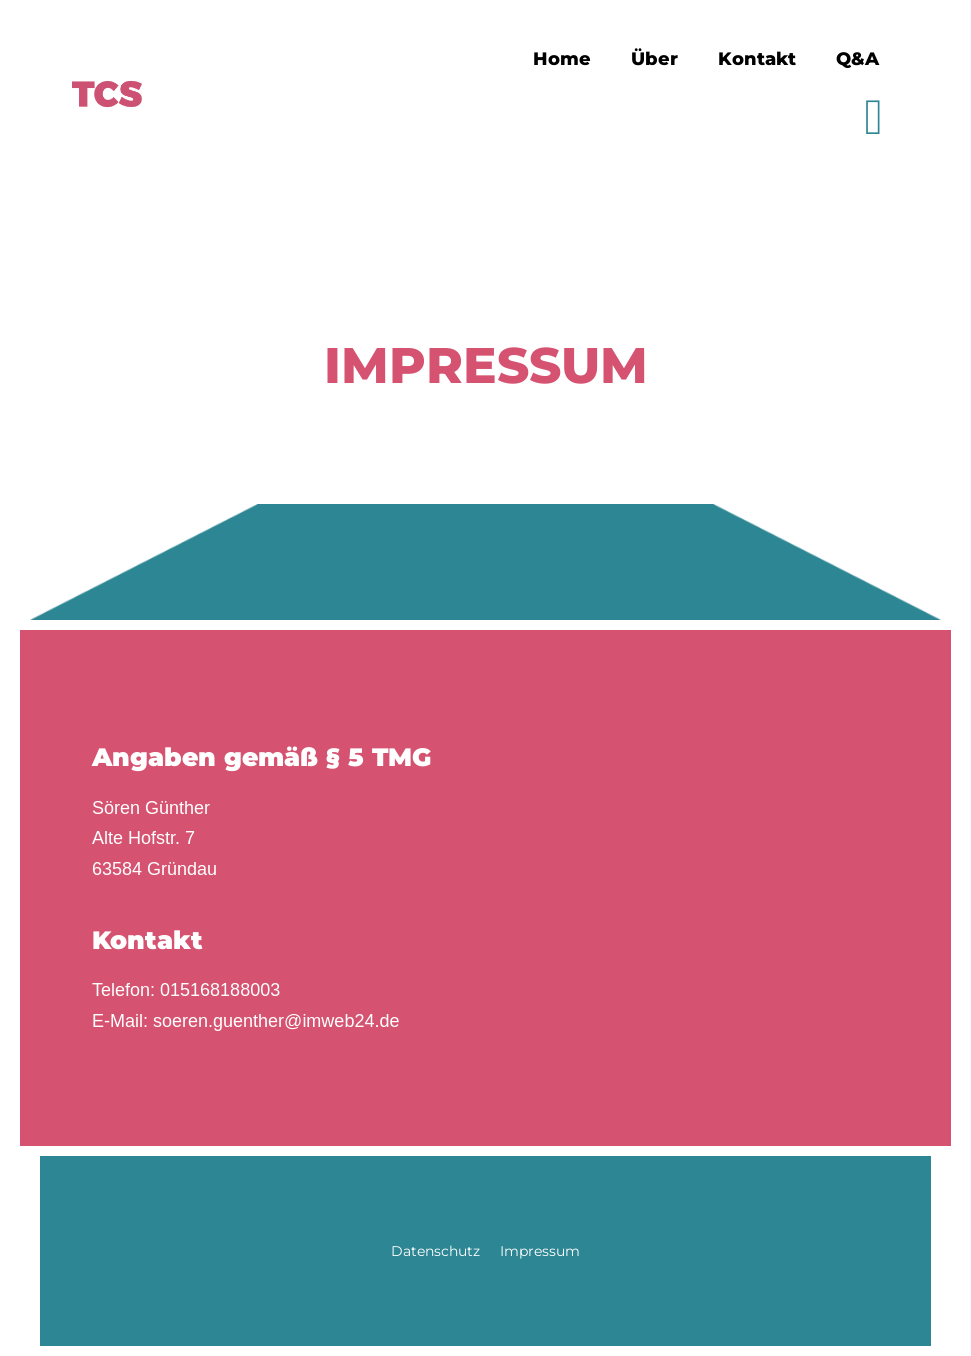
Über (654, 59)
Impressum (540, 1251)
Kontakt (757, 59)
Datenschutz (435, 1251)
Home (562, 59)
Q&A (857, 59)
